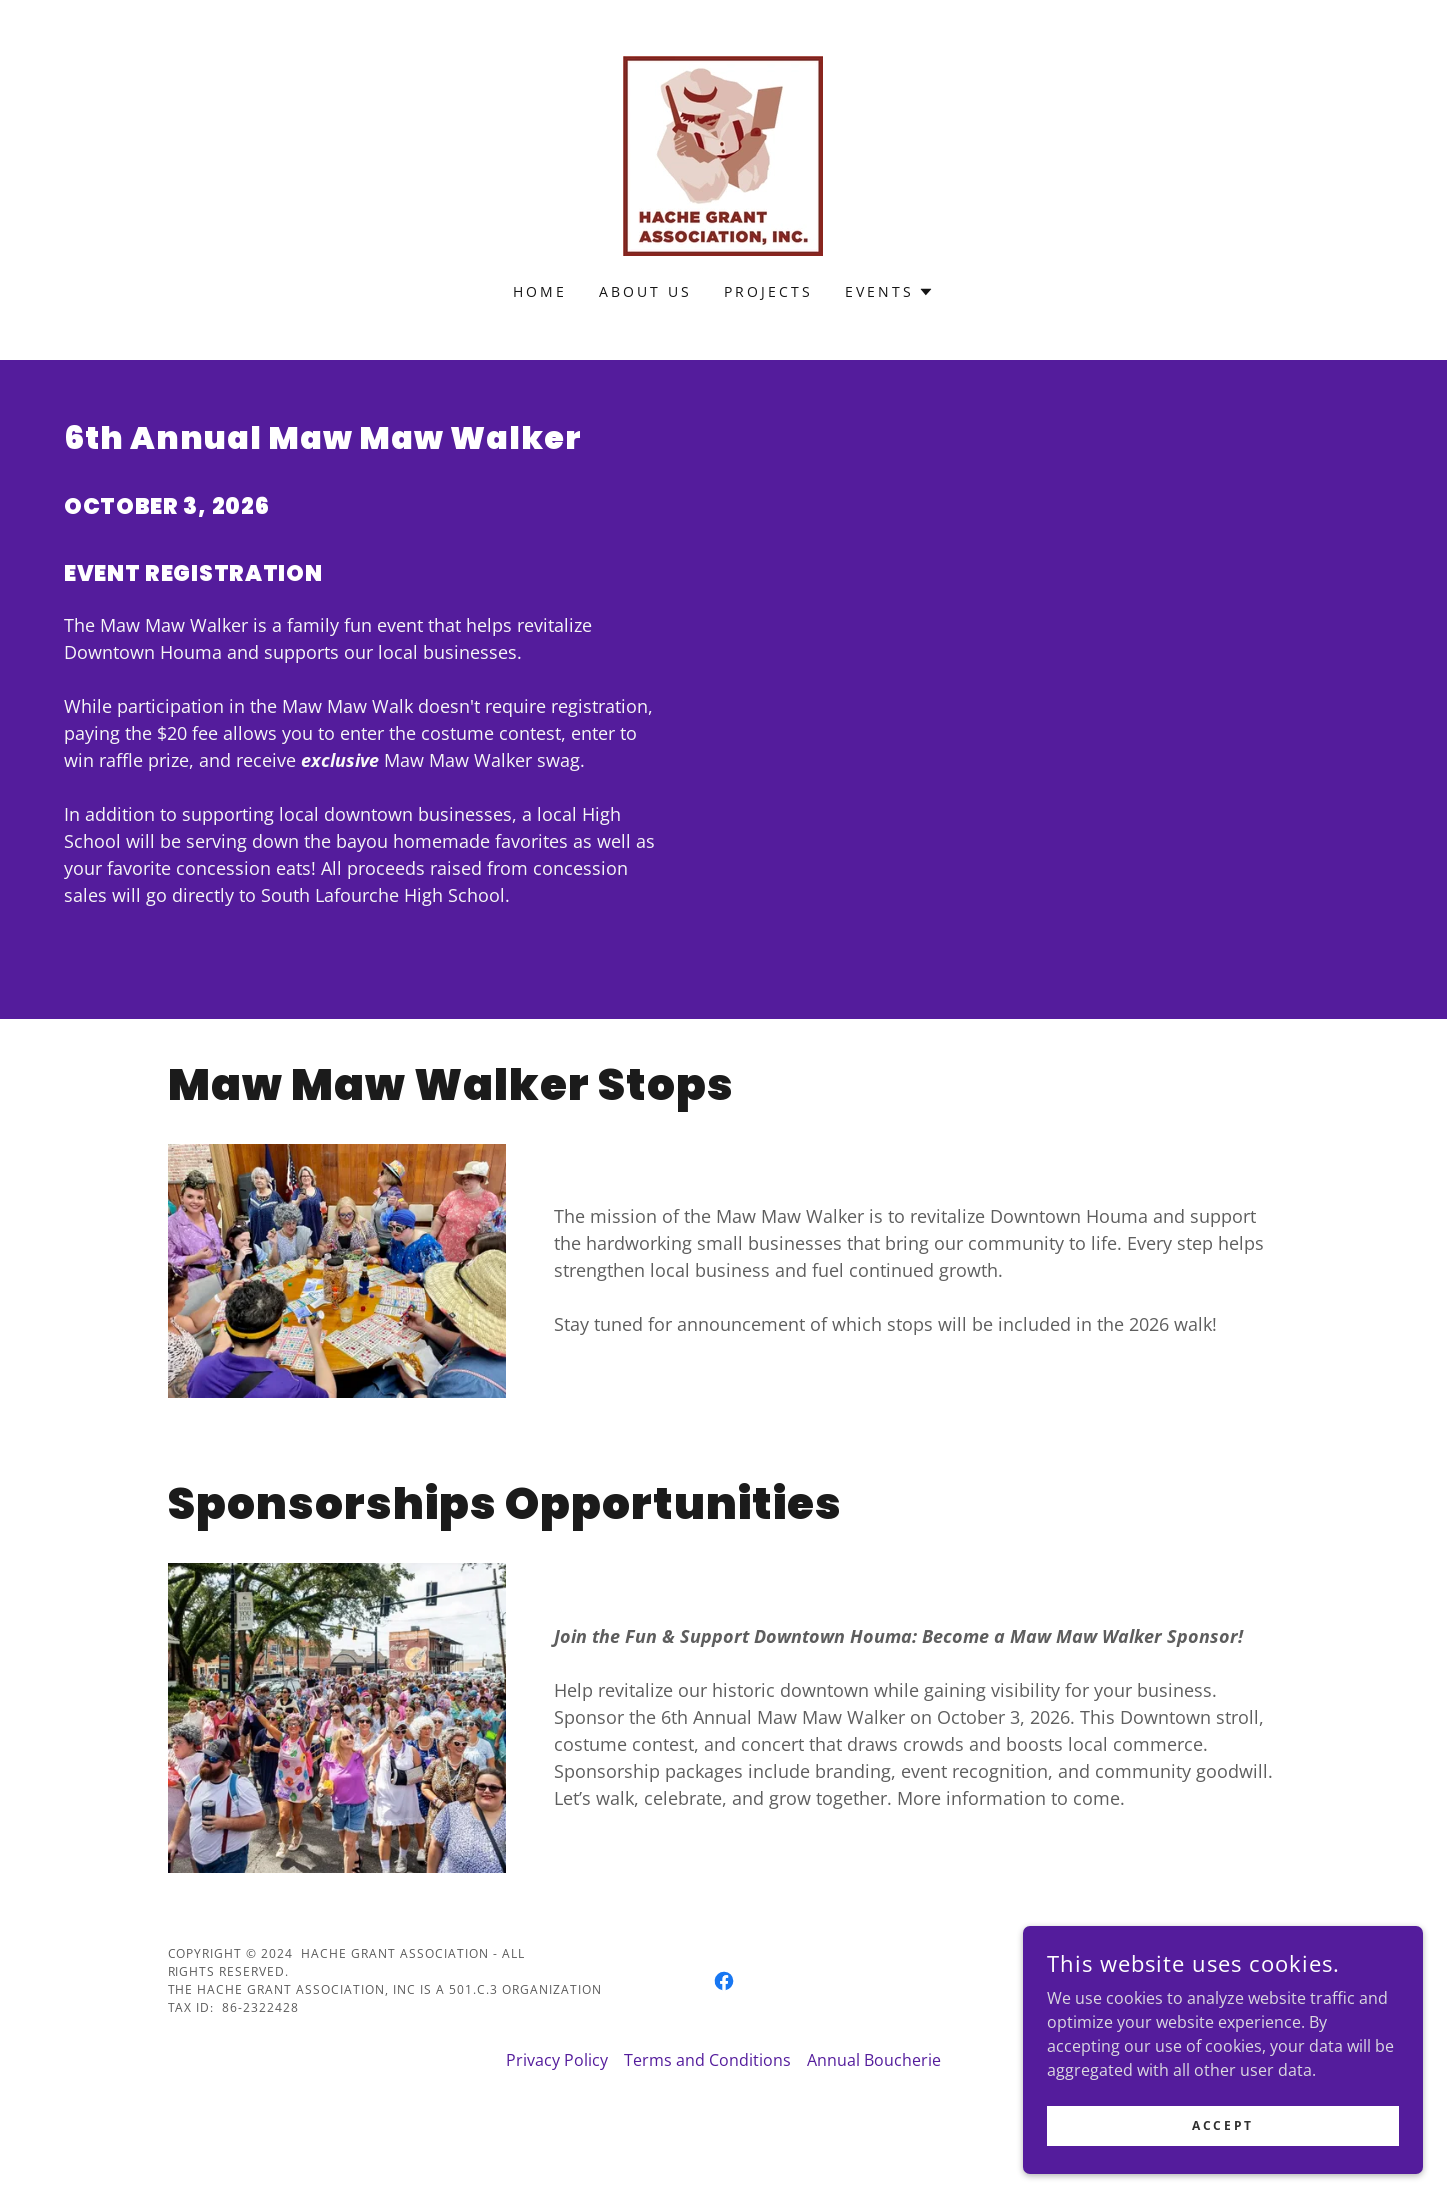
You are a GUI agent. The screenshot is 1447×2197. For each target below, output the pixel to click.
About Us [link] (645, 291)
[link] (723, 154)
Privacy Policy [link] (557, 2060)
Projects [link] (768, 291)
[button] (889, 292)
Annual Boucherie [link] (874, 2060)
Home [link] (540, 291)
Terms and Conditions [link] (707, 2060)
